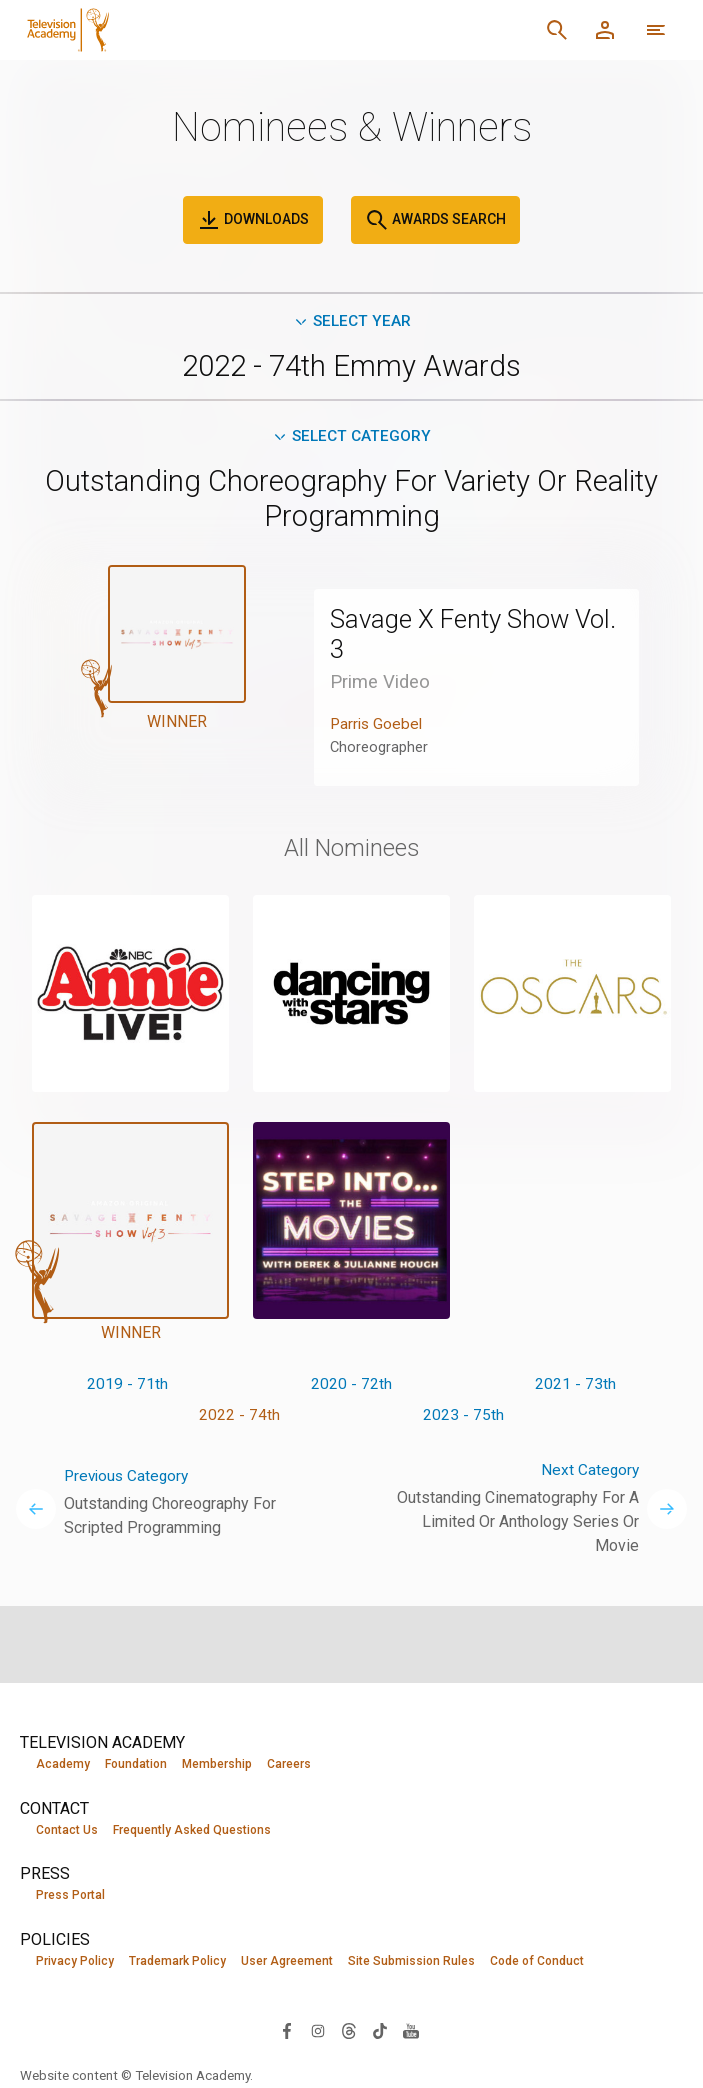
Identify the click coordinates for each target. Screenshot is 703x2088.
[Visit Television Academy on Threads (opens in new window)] (349, 2030)
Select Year (351, 321)
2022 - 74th (239, 1419)
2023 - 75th (463, 1419)
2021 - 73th (575, 1387)
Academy (63, 1764)
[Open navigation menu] (656, 30)
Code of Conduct (537, 1962)
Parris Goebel (378, 726)
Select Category (351, 438)
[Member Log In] (605, 30)
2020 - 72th (351, 1387)
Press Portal (70, 1896)
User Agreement (287, 1962)
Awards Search (435, 220)
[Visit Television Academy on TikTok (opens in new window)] (380, 2030)
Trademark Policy (177, 1962)
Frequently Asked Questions (192, 1830)
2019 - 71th (127, 1387)
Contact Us (67, 1830)
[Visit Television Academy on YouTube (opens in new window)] (411, 2030)
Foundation (136, 1764)
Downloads (253, 220)
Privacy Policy (75, 1962)
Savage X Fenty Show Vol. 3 (457, 636)
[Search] (557, 30)
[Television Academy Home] (94, 30)
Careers (289, 1764)
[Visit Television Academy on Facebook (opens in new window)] (287, 2030)
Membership (217, 1764)
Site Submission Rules (411, 1962)
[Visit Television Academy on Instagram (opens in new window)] (318, 2030)
